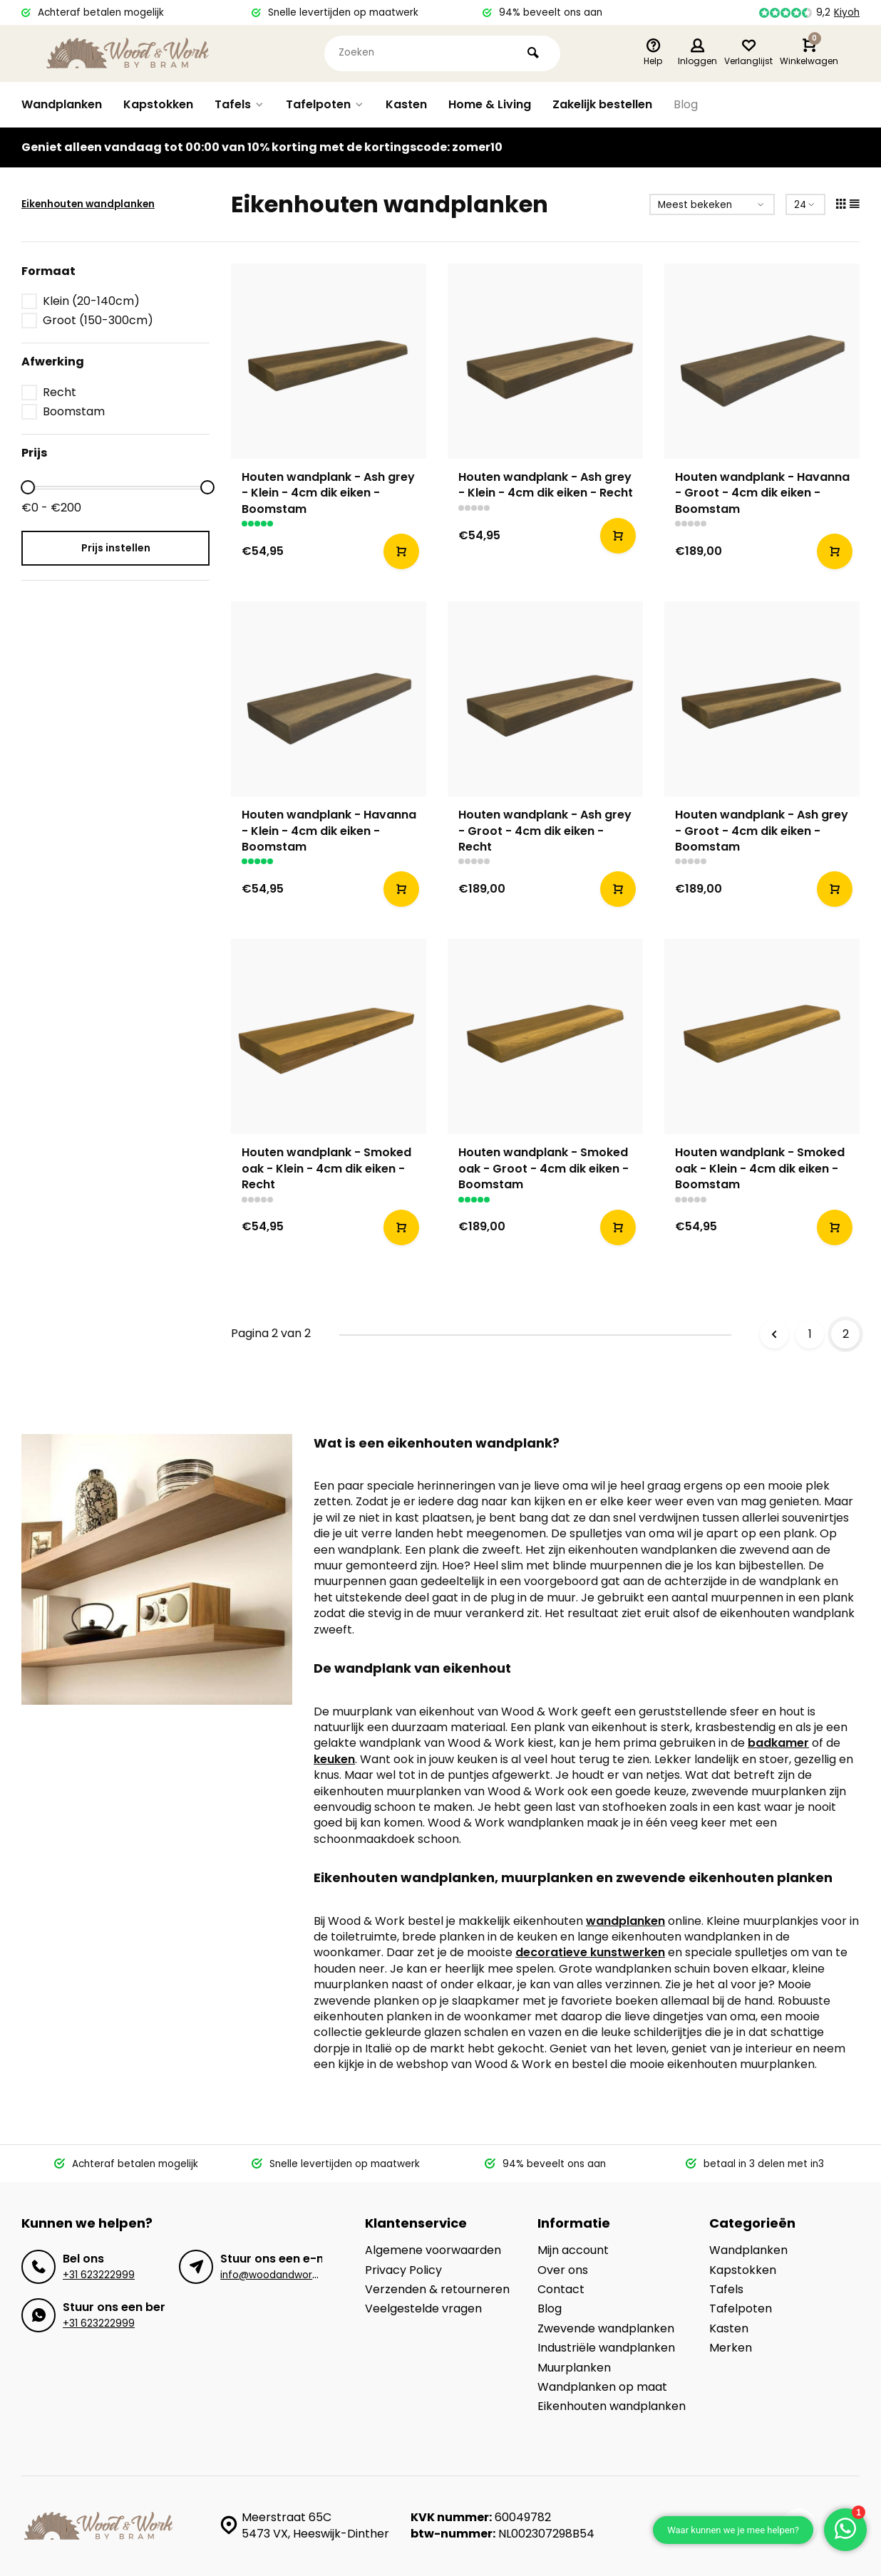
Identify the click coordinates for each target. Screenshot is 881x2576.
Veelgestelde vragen (423, 2309)
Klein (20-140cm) (91, 301)
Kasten (406, 104)
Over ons (562, 2270)
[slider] (28, 487)
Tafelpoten (325, 104)
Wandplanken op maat (602, 2387)
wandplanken (625, 1921)
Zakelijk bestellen (602, 104)
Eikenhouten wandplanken (88, 204)
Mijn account (573, 2250)
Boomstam (74, 412)
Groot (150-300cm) (98, 320)
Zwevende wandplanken (605, 2329)
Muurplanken (574, 2368)
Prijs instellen (115, 548)
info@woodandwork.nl (273, 2275)
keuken (334, 1759)
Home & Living (489, 104)
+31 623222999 (99, 2275)
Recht (59, 392)
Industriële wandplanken (606, 2348)
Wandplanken (61, 104)
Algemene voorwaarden (433, 2250)
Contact (560, 2289)
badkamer (778, 1743)
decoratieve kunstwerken (590, 1952)
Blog (686, 104)
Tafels (239, 104)
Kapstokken (158, 104)
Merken (730, 2348)
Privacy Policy (403, 2270)
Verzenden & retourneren (437, 2289)
